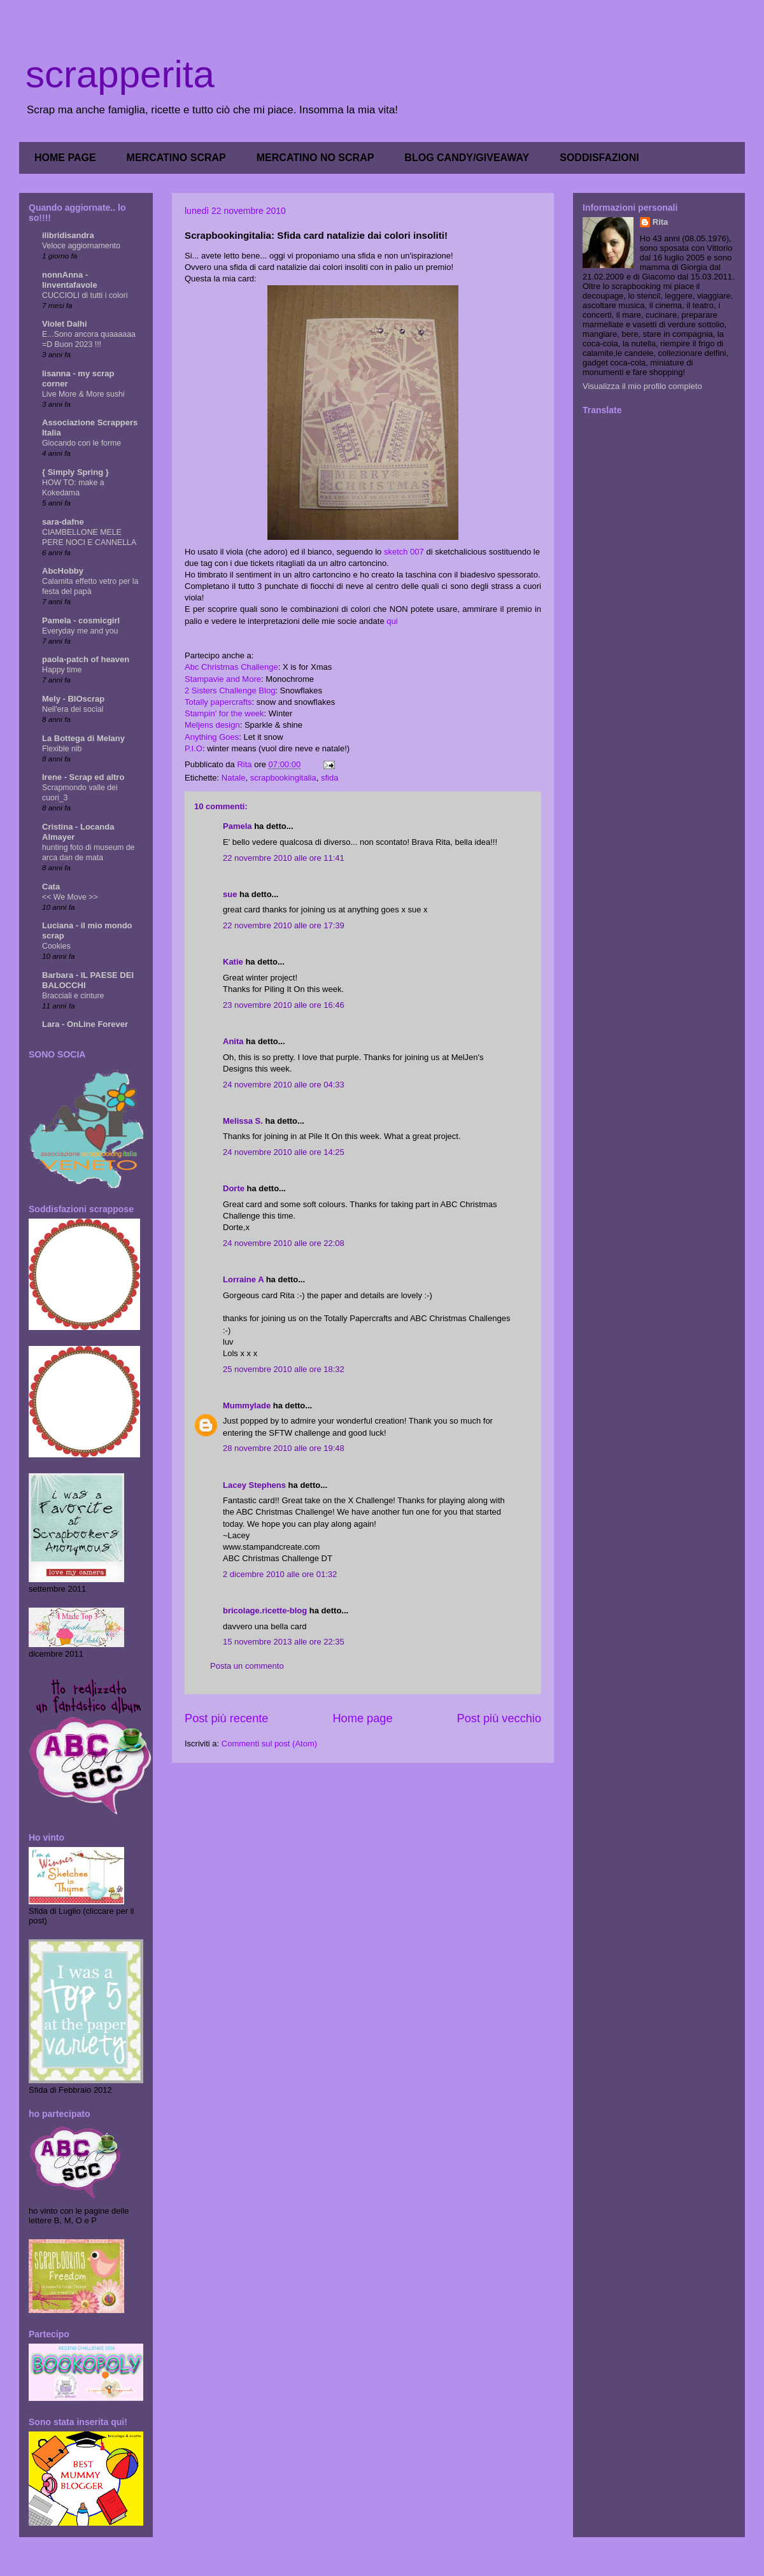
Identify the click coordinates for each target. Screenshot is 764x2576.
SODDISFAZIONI (599, 157)
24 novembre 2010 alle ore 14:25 (283, 1152)
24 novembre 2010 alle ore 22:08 (283, 1243)
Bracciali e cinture (73, 995)
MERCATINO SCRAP (176, 157)
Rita (660, 222)
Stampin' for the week (224, 713)
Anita (233, 1041)
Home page (362, 1718)
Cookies (56, 946)
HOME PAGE (65, 157)
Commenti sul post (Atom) (269, 1743)
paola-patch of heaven (85, 659)
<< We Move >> (70, 897)
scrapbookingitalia (283, 777)
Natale (234, 777)
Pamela (237, 826)
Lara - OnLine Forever (85, 1024)
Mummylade (247, 1405)
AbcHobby (62, 571)
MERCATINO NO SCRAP (315, 157)
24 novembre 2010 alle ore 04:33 (283, 1084)
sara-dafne (63, 522)
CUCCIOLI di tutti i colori (84, 295)
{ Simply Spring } (75, 472)
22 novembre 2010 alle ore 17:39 (283, 925)
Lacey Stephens (254, 1485)
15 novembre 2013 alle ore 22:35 (283, 1641)
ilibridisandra (68, 235)
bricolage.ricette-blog (265, 1610)
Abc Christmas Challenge (231, 667)
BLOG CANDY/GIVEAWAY (466, 157)
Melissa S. (243, 1121)
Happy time (61, 669)
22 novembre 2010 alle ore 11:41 (283, 858)
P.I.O (193, 748)
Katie (233, 961)
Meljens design (212, 725)
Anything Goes (212, 737)
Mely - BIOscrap (73, 699)
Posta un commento (247, 1666)
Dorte (233, 1188)
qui (391, 621)
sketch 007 (404, 551)
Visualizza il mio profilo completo (642, 386)
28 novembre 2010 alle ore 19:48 (283, 1448)
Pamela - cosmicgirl (81, 620)
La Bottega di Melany (83, 738)
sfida (329, 777)
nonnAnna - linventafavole (69, 280)
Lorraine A (243, 1279)
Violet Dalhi (64, 324)
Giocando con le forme (81, 443)
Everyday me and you (80, 630)
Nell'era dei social (72, 709)
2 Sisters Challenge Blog (230, 690)
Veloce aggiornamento (81, 245)
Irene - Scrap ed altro (83, 777)
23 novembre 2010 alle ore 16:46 (283, 1005)
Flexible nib (61, 748)
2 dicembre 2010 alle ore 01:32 (280, 1574)
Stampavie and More (223, 679)
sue (230, 894)
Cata (51, 886)
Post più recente (226, 1718)
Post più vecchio (499, 1718)
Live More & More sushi (83, 394)
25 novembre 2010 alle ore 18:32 (283, 1369)
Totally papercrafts (218, 702)
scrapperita (120, 74)
